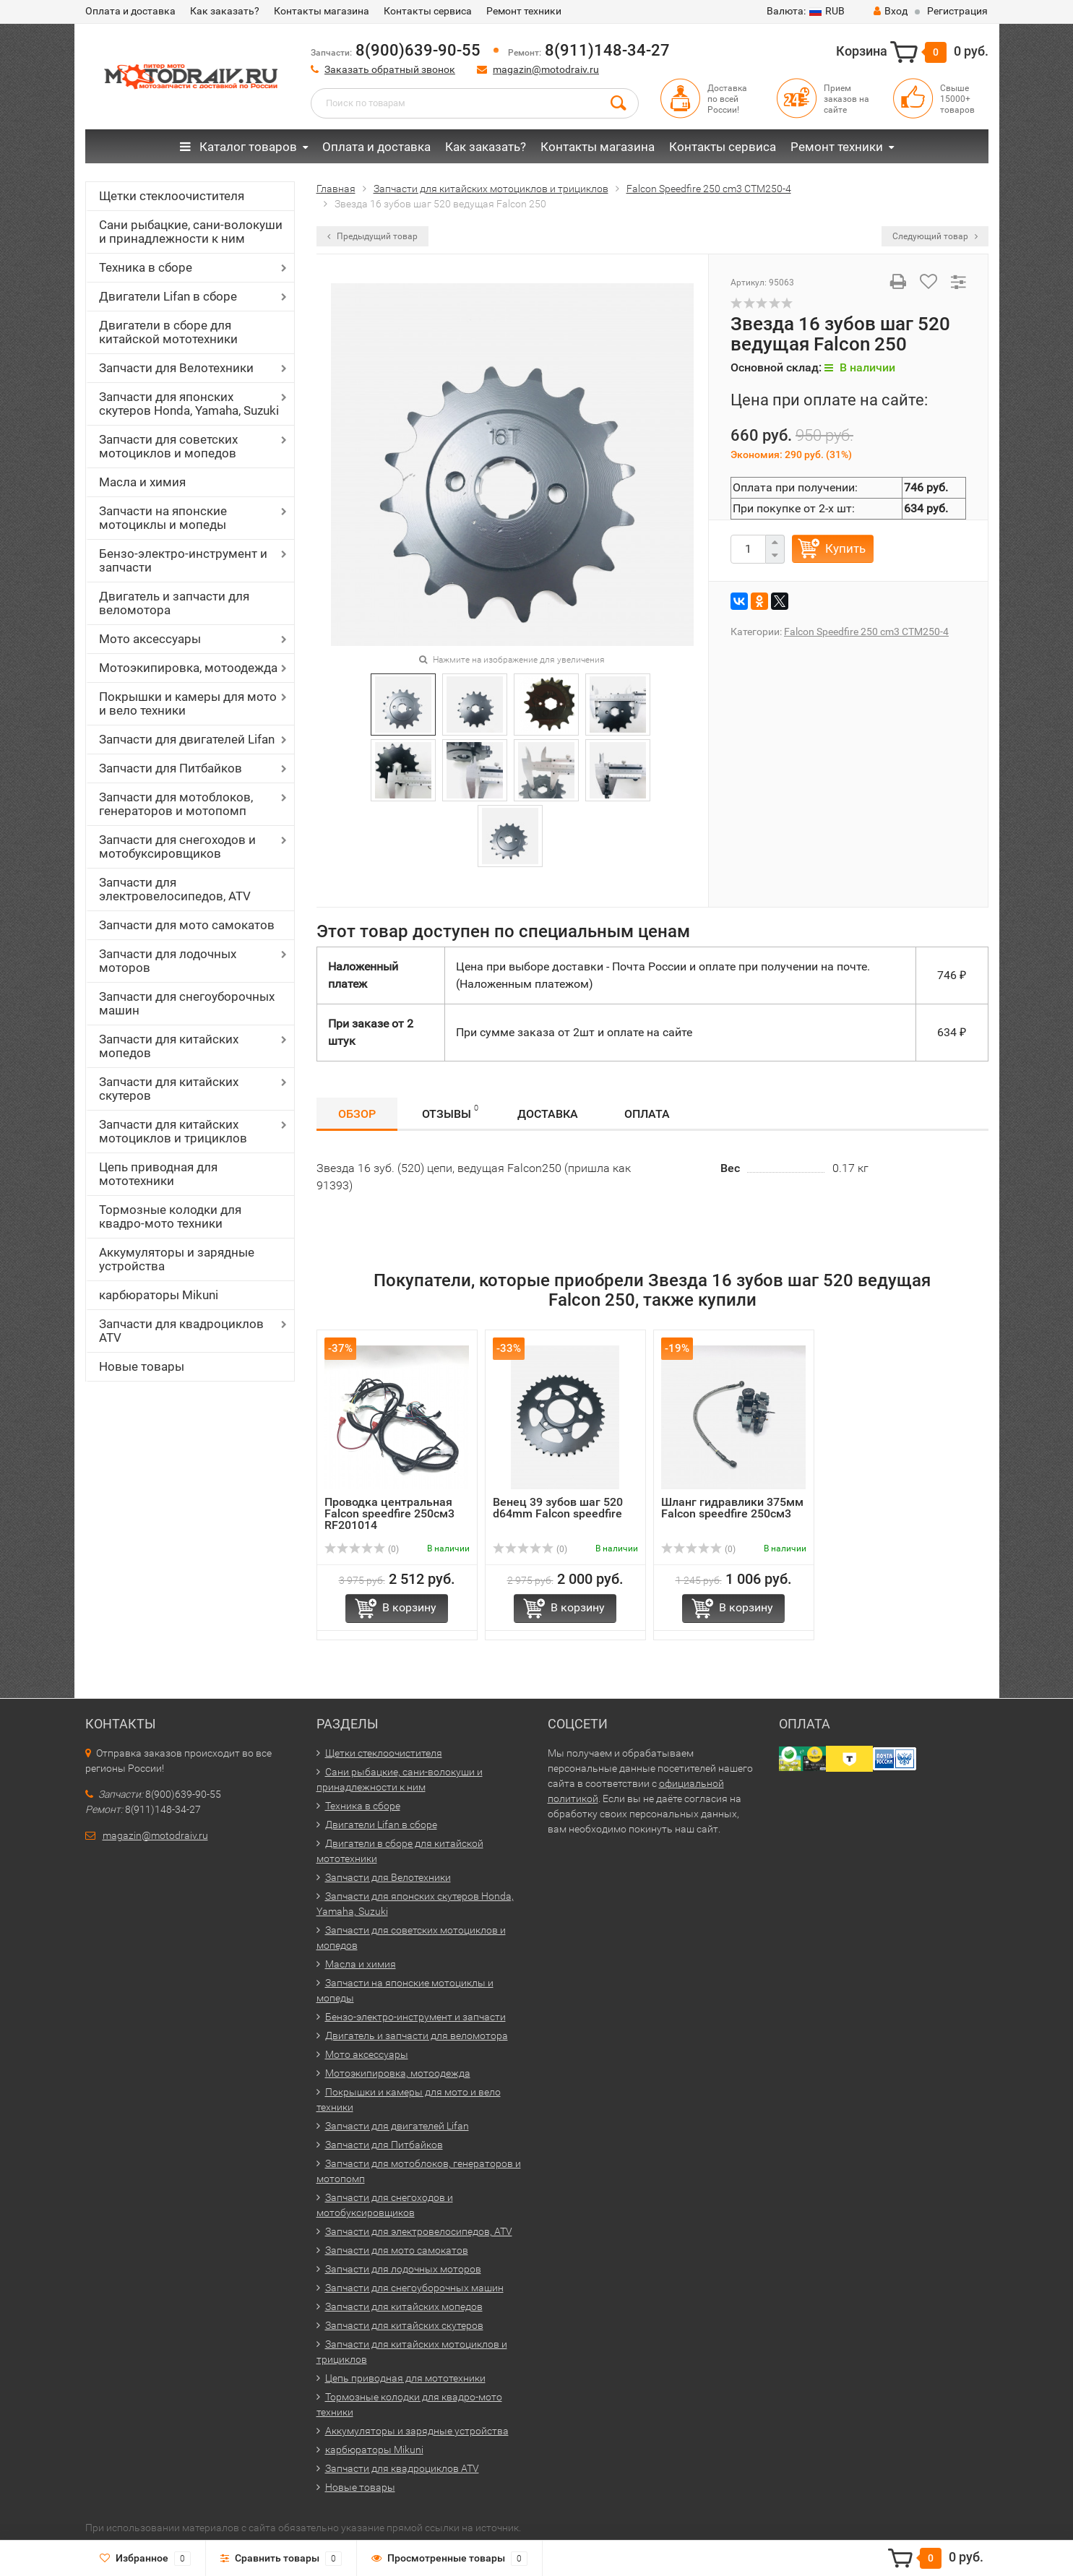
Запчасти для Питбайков (170, 768)
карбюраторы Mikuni (158, 1295)
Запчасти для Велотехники (176, 368)
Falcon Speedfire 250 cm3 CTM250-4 (866, 631)
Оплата (647, 1114)
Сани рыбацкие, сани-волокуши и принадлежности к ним (191, 231)
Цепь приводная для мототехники (158, 1174)
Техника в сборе (145, 267)
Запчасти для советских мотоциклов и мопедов (168, 446)
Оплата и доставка (130, 11)
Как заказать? (224, 11)
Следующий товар (935, 236)
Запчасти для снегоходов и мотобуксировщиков (177, 846)
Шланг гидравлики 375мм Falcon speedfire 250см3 (732, 1507)
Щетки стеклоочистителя (171, 196)
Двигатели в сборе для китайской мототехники (168, 332)
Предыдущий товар (372, 236)
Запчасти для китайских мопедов (168, 1046)
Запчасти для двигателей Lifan (187, 739)
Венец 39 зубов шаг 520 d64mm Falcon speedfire (558, 1507)
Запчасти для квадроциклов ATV (181, 1331)
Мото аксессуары (150, 639)
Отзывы (450, 1112)
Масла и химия (142, 482)
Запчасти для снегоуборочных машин (187, 1003)
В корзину (409, 1607)
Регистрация (957, 11)
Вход (891, 11)
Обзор (357, 1114)
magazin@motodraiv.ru (546, 69)
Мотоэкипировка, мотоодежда (188, 667)
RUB (806, 11)
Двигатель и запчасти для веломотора (174, 603)
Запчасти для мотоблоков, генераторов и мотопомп (176, 804)
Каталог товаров (238, 146)
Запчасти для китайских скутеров (168, 1088)
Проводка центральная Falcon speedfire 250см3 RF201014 (389, 1513)
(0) (362, 1549)
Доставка (547, 1114)
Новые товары (141, 1366)
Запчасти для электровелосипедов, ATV (175, 889)
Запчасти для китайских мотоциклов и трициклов (173, 1131)
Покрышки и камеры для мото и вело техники (188, 703)
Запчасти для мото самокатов (187, 925)
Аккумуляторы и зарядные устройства (176, 1259)
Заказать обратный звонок (389, 69)
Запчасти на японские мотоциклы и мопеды (163, 518)
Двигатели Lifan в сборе (168, 296)
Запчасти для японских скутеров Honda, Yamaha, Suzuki (189, 403)
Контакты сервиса (428, 11)
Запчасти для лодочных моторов (167, 961)
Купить (845, 548)
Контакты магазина (321, 11)
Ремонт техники (523, 11)
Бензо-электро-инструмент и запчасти (183, 560)
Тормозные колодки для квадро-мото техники (170, 1216)
